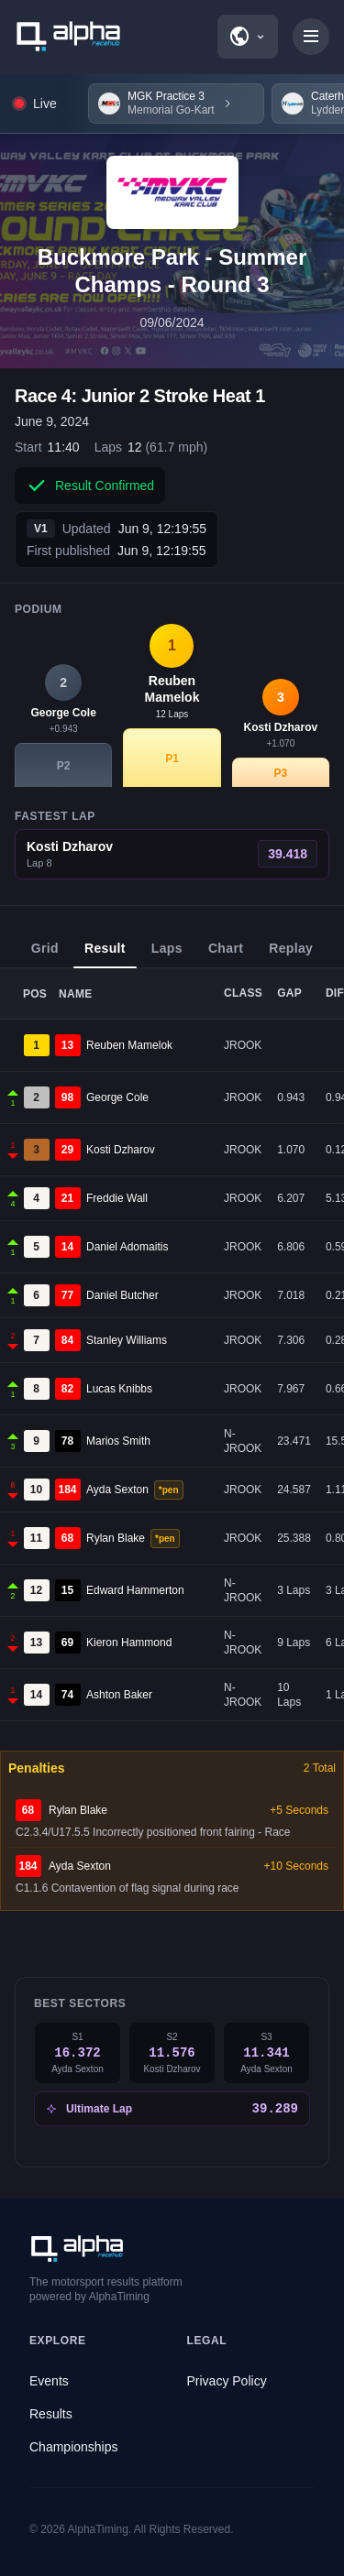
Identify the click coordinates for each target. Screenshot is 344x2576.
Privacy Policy (227, 2381)
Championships (73, 2447)
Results (50, 2414)
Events (49, 2381)
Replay (291, 954)
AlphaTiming (98, 2529)
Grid (45, 954)
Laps (167, 954)
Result (105, 954)
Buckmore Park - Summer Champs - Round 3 (172, 271)
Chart (225, 954)
